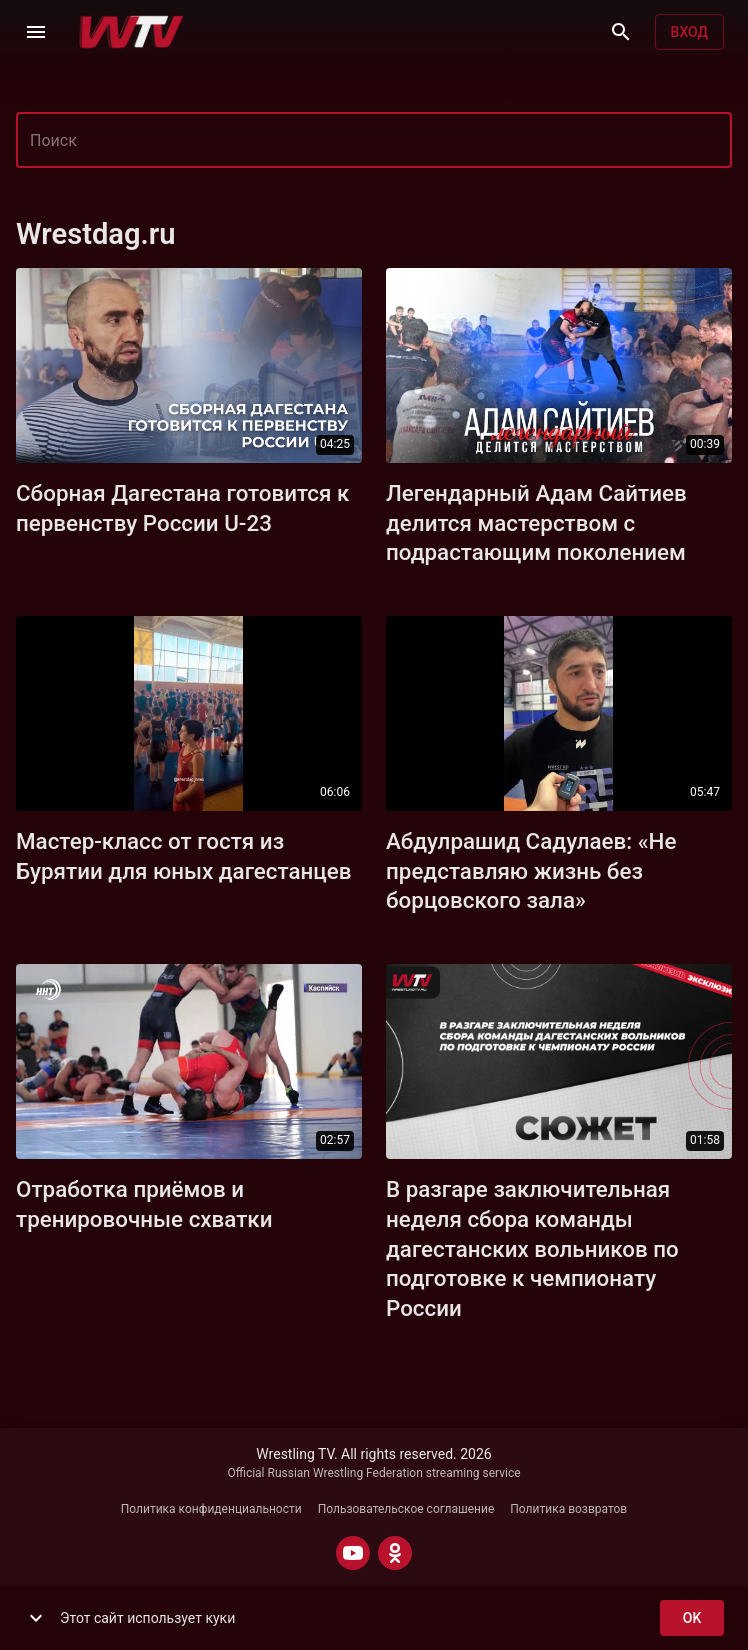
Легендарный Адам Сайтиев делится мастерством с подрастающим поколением (536, 523)
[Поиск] (621, 32)
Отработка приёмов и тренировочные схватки (144, 1204)
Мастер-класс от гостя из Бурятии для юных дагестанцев (184, 856)
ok (692, 1618)
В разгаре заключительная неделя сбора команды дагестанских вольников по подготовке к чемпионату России (532, 1249)
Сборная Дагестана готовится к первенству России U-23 (182, 508)
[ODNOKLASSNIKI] (395, 1553)
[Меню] (36, 32)
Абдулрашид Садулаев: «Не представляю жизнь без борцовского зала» (531, 871)
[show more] (36, 1618)
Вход (689, 32)
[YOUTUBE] (353, 1553)
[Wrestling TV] (131, 32)
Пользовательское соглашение (406, 1509)
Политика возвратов (568, 1509)
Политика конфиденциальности (211, 1509)
